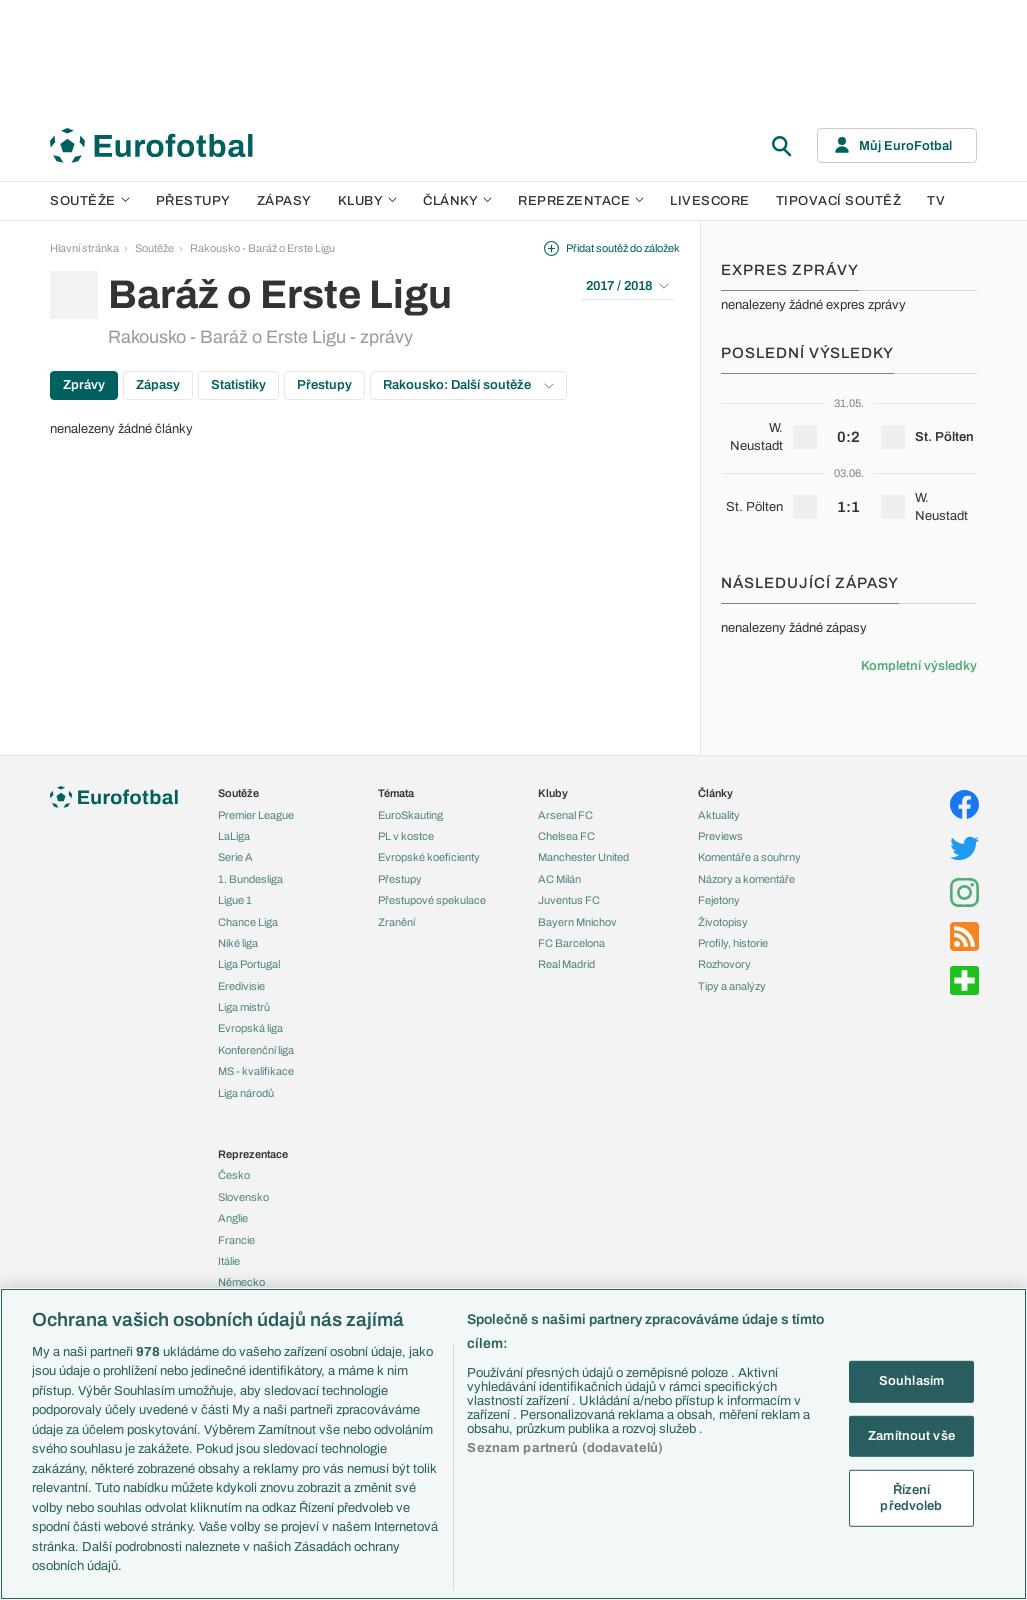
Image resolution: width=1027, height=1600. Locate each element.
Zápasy (284, 201)
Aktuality (719, 815)
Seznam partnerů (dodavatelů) (565, 1448)
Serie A (235, 857)
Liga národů (246, 1093)
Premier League (256, 815)
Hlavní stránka (84, 248)
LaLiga (234, 836)
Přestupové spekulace (432, 900)
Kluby (368, 201)
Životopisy (723, 922)
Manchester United (583, 857)
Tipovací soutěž (839, 201)
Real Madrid (566, 964)
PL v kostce (406, 836)
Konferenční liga (256, 1050)
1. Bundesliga (250, 879)
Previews (720, 836)
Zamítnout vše (911, 1435)
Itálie (229, 1261)
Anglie (233, 1218)
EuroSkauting (410, 815)
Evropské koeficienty (429, 857)
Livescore (710, 201)
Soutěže (90, 201)
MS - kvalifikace (256, 1071)
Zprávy (84, 385)
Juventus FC (569, 900)
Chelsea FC (566, 836)
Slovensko (243, 1197)
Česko (234, 1175)
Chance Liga (248, 922)
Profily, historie (733, 943)
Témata (396, 793)
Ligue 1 (235, 900)
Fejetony (719, 900)
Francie (236, 1240)
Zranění (396, 922)
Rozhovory (724, 964)
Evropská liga (250, 1028)
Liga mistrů (244, 1007)
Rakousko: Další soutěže (468, 385)
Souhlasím (911, 1381)
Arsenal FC (565, 815)
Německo (241, 1282)
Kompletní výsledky (919, 666)
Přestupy (193, 201)
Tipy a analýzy (732, 986)
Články (715, 793)
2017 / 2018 (627, 286)
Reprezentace (581, 201)
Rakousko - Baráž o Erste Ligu (262, 248)
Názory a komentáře (746, 879)
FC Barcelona (571, 943)
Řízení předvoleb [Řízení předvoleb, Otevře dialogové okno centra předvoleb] (911, 1498)
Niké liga (238, 943)
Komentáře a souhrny (749, 857)
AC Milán (559, 879)
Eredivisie (241, 986)
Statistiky (238, 385)
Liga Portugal (249, 964)
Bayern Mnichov (577, 922)
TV (936, 201)
